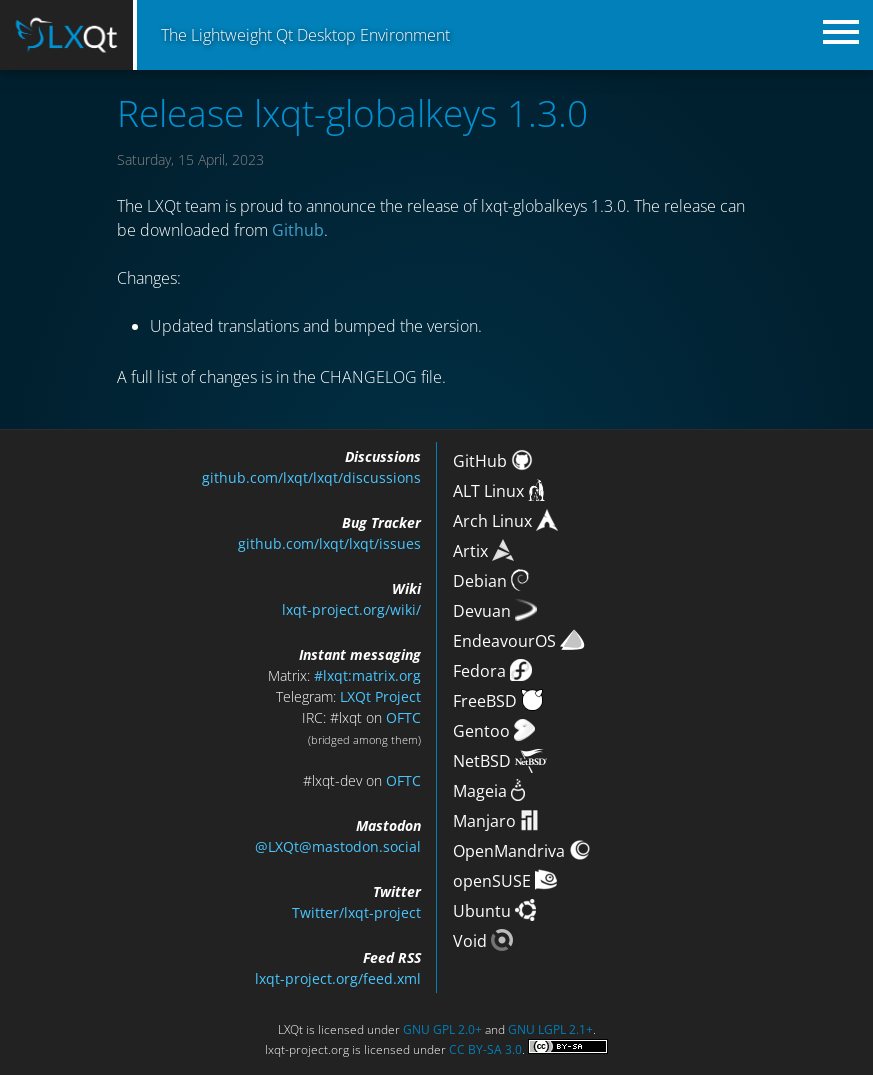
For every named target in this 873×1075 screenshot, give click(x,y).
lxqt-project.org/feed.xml (338, 978)
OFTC (403, 717)
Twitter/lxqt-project (356, 912)
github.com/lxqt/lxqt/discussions (311, 477)
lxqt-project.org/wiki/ (351, 609)
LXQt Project (380, 696)
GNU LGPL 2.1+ (550, 1029)
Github (298, 230)
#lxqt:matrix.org (367, 675)
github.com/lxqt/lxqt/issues (329, 543)
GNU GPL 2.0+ (442, 1029)
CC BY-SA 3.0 (485, 1049)
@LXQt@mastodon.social (338, 846)
